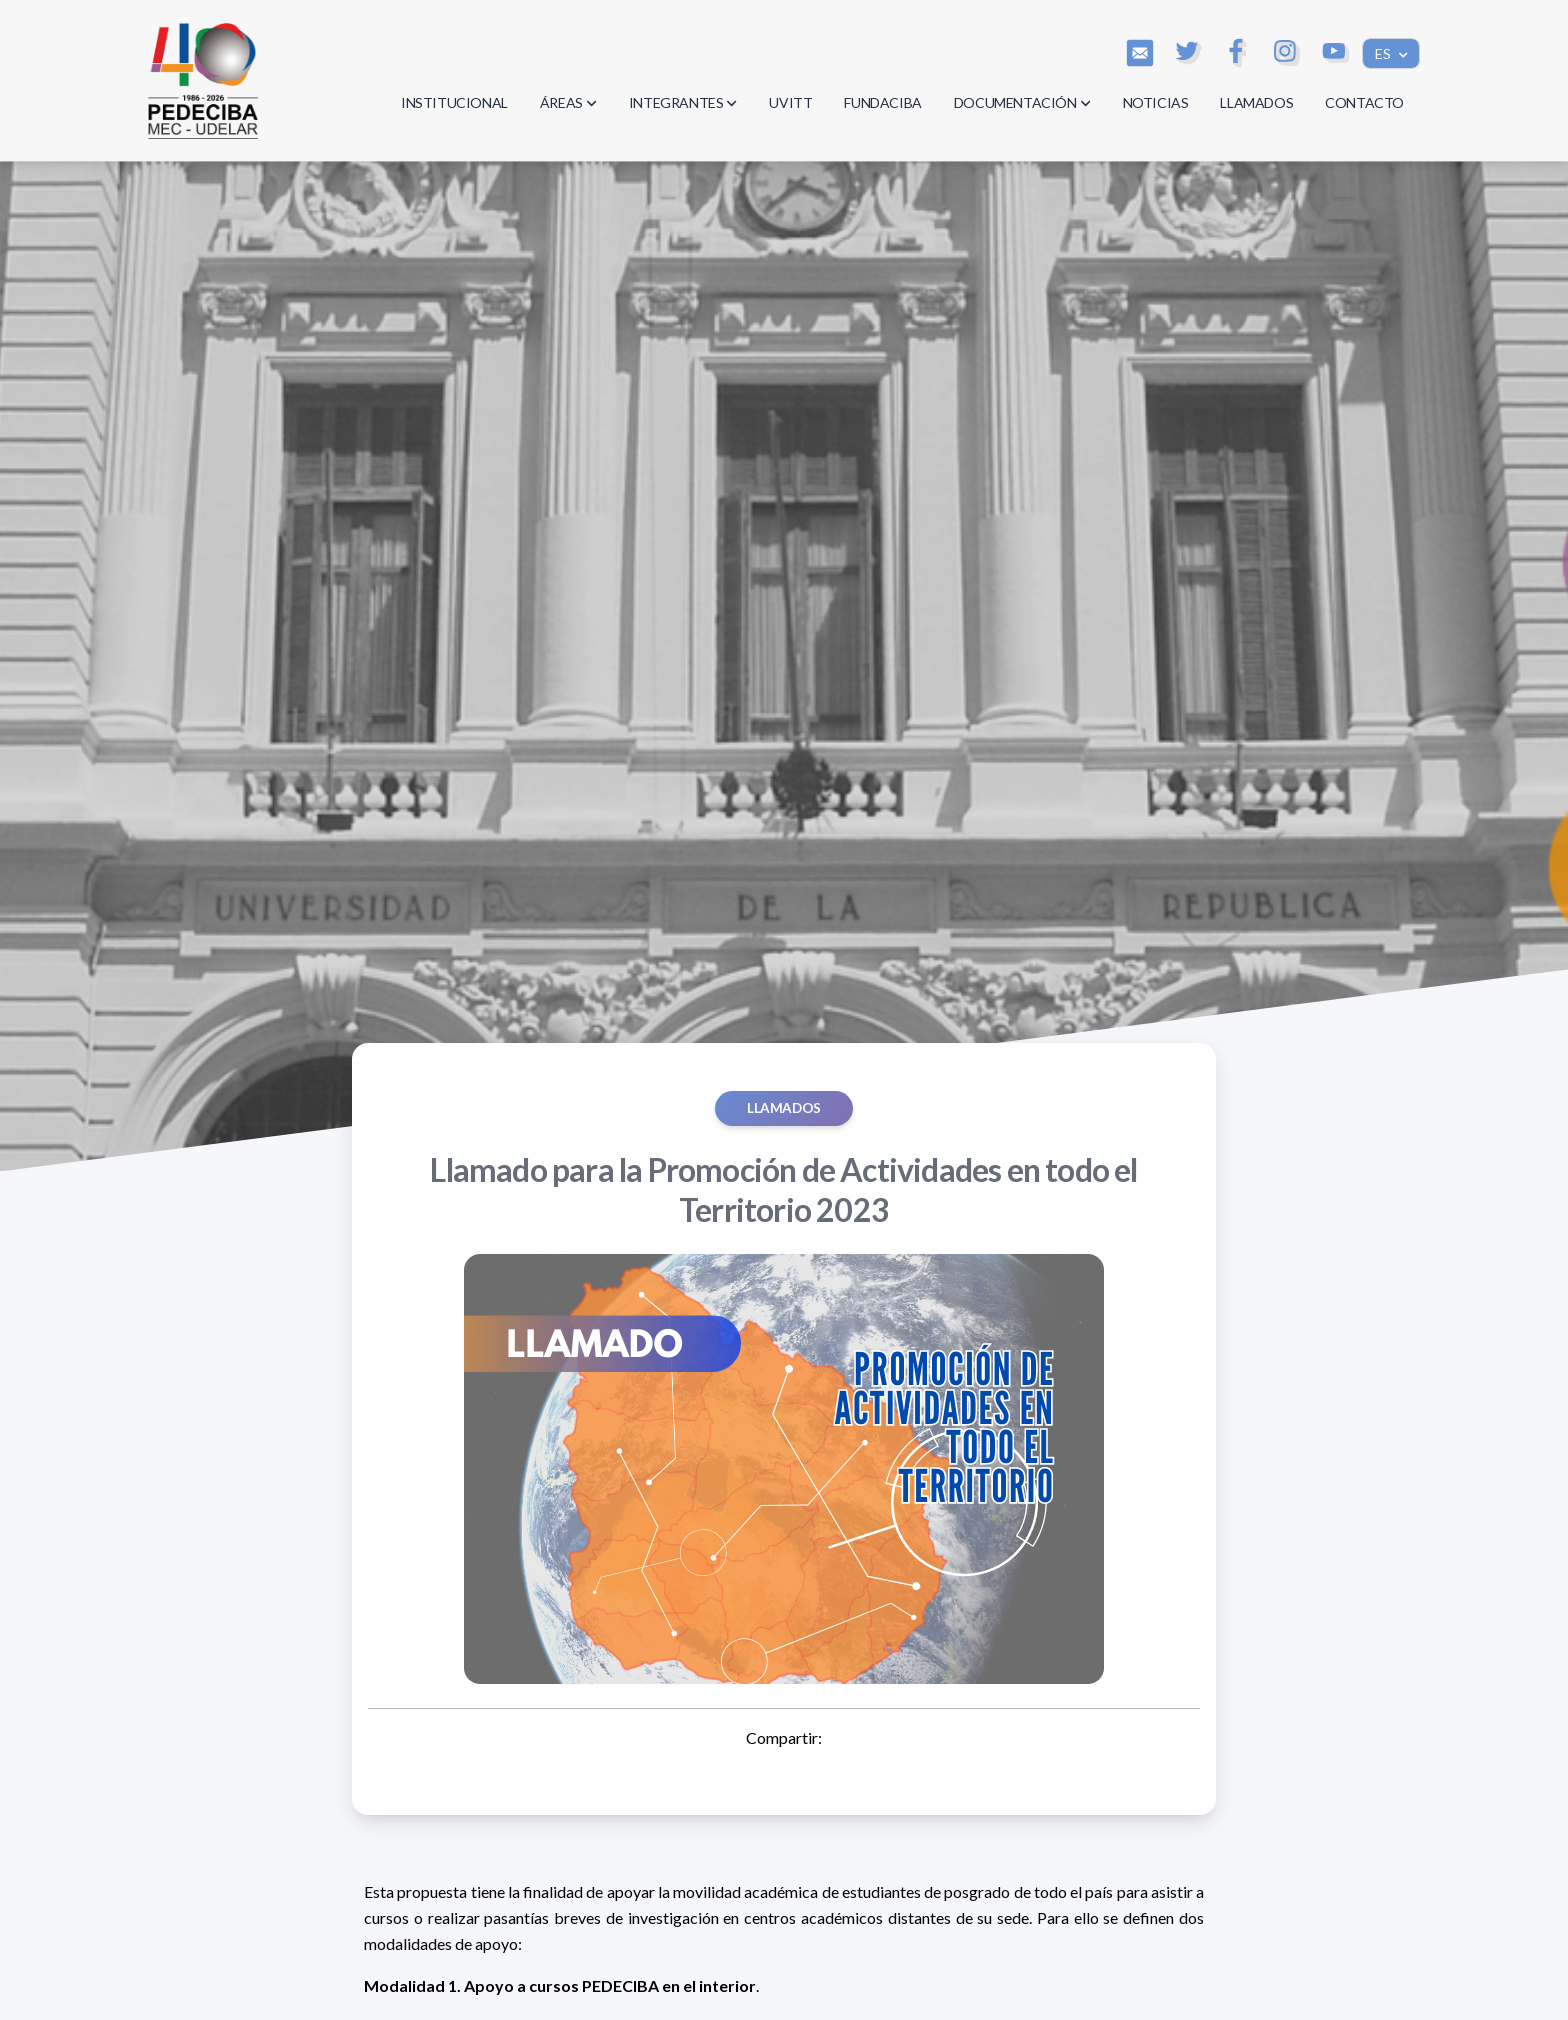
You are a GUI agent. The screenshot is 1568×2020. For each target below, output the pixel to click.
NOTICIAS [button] (1156, 102)
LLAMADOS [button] (1256, 102)
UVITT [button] (790, 102)
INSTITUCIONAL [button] (454, 102)
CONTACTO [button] (1364, 102)
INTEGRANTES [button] (683, 102)
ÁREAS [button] (568, 102)
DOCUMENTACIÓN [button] (1022, 102)
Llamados (784, 1108)
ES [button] (1384, 53)
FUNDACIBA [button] (882, 102)
